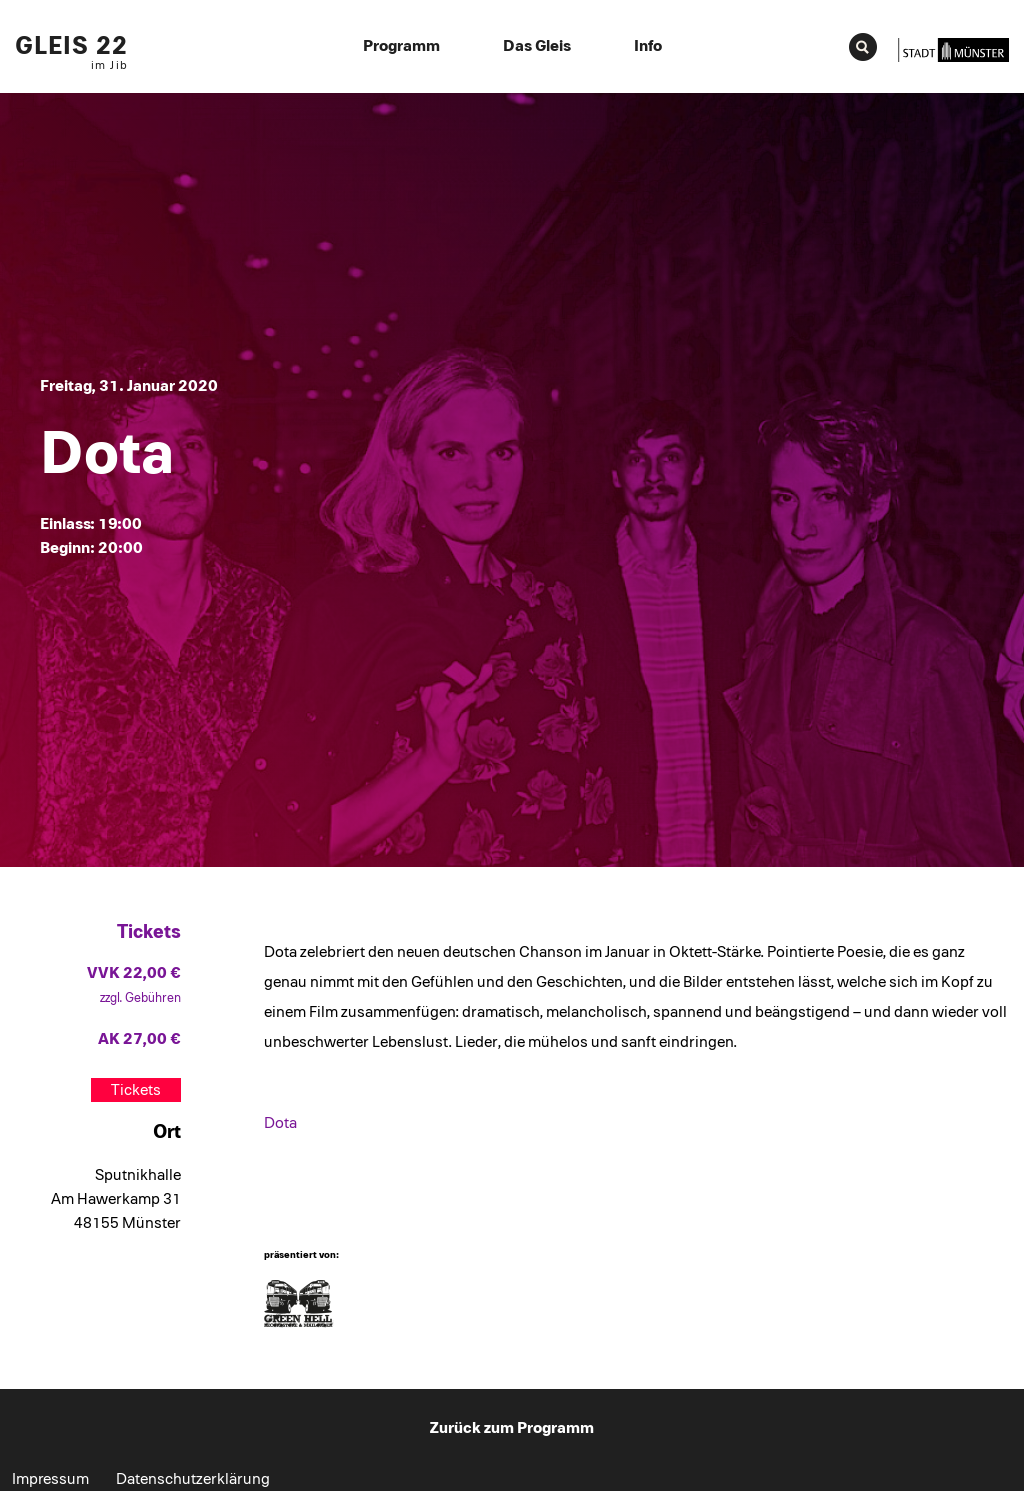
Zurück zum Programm (512, 1428)
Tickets (136, 1090)
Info (648, 46)
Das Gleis (537, 46)
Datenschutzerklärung (193, 1479)
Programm (401, 46)
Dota (280, 1123)
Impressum (50, 1479)
